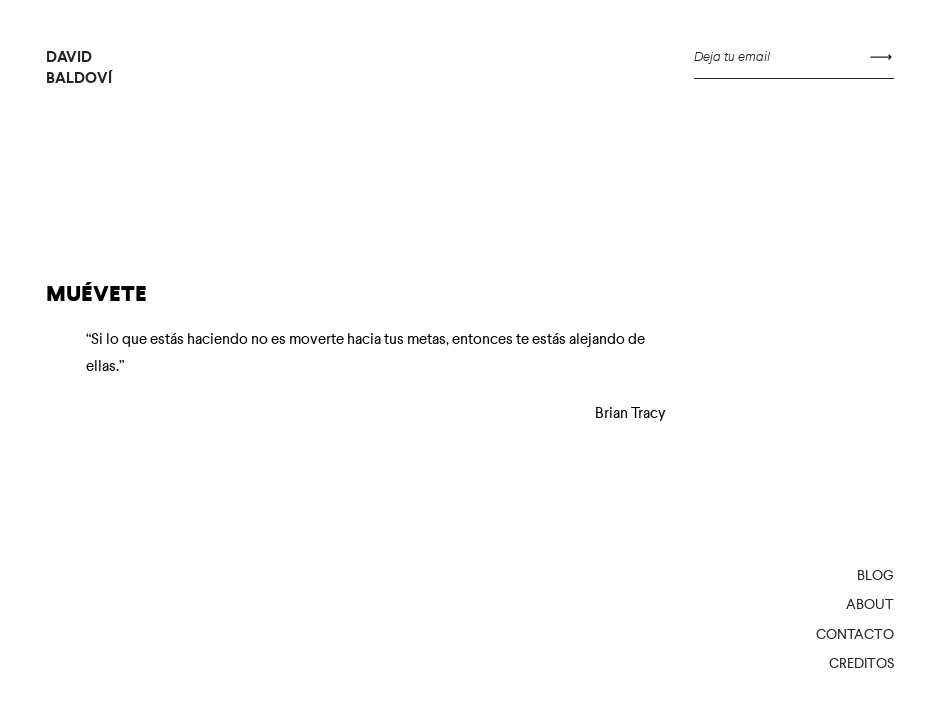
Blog (875, 575)
